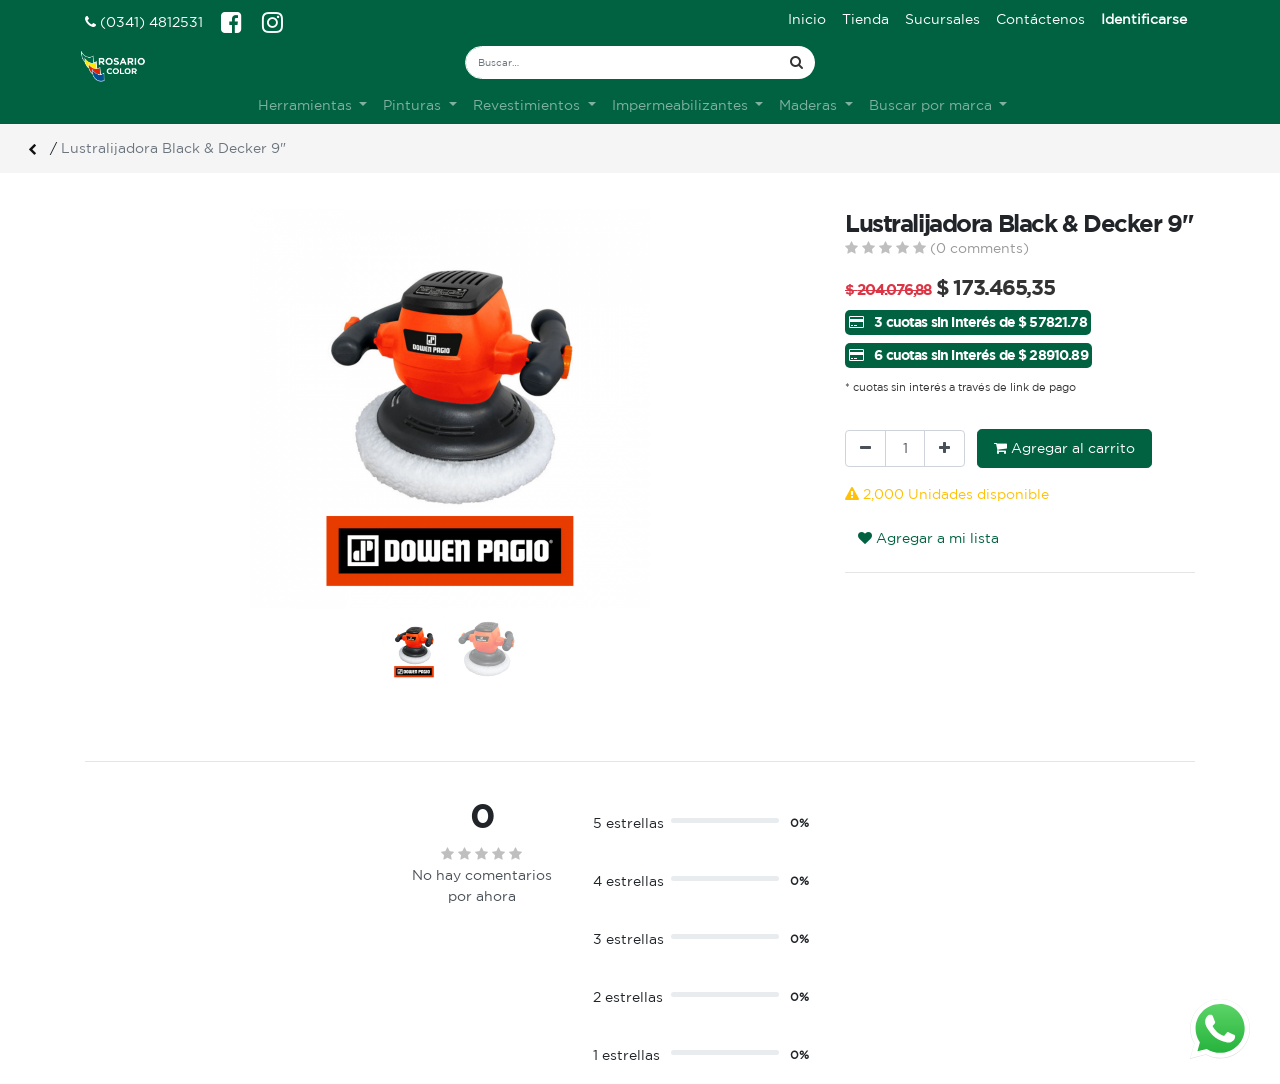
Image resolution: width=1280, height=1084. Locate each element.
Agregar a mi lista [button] (928, 538)
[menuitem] (807, 19)
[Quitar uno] (865, 448)
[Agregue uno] (944, 448)
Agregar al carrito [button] (1064, 448)
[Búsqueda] (796, 62)
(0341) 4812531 (144, 22)
